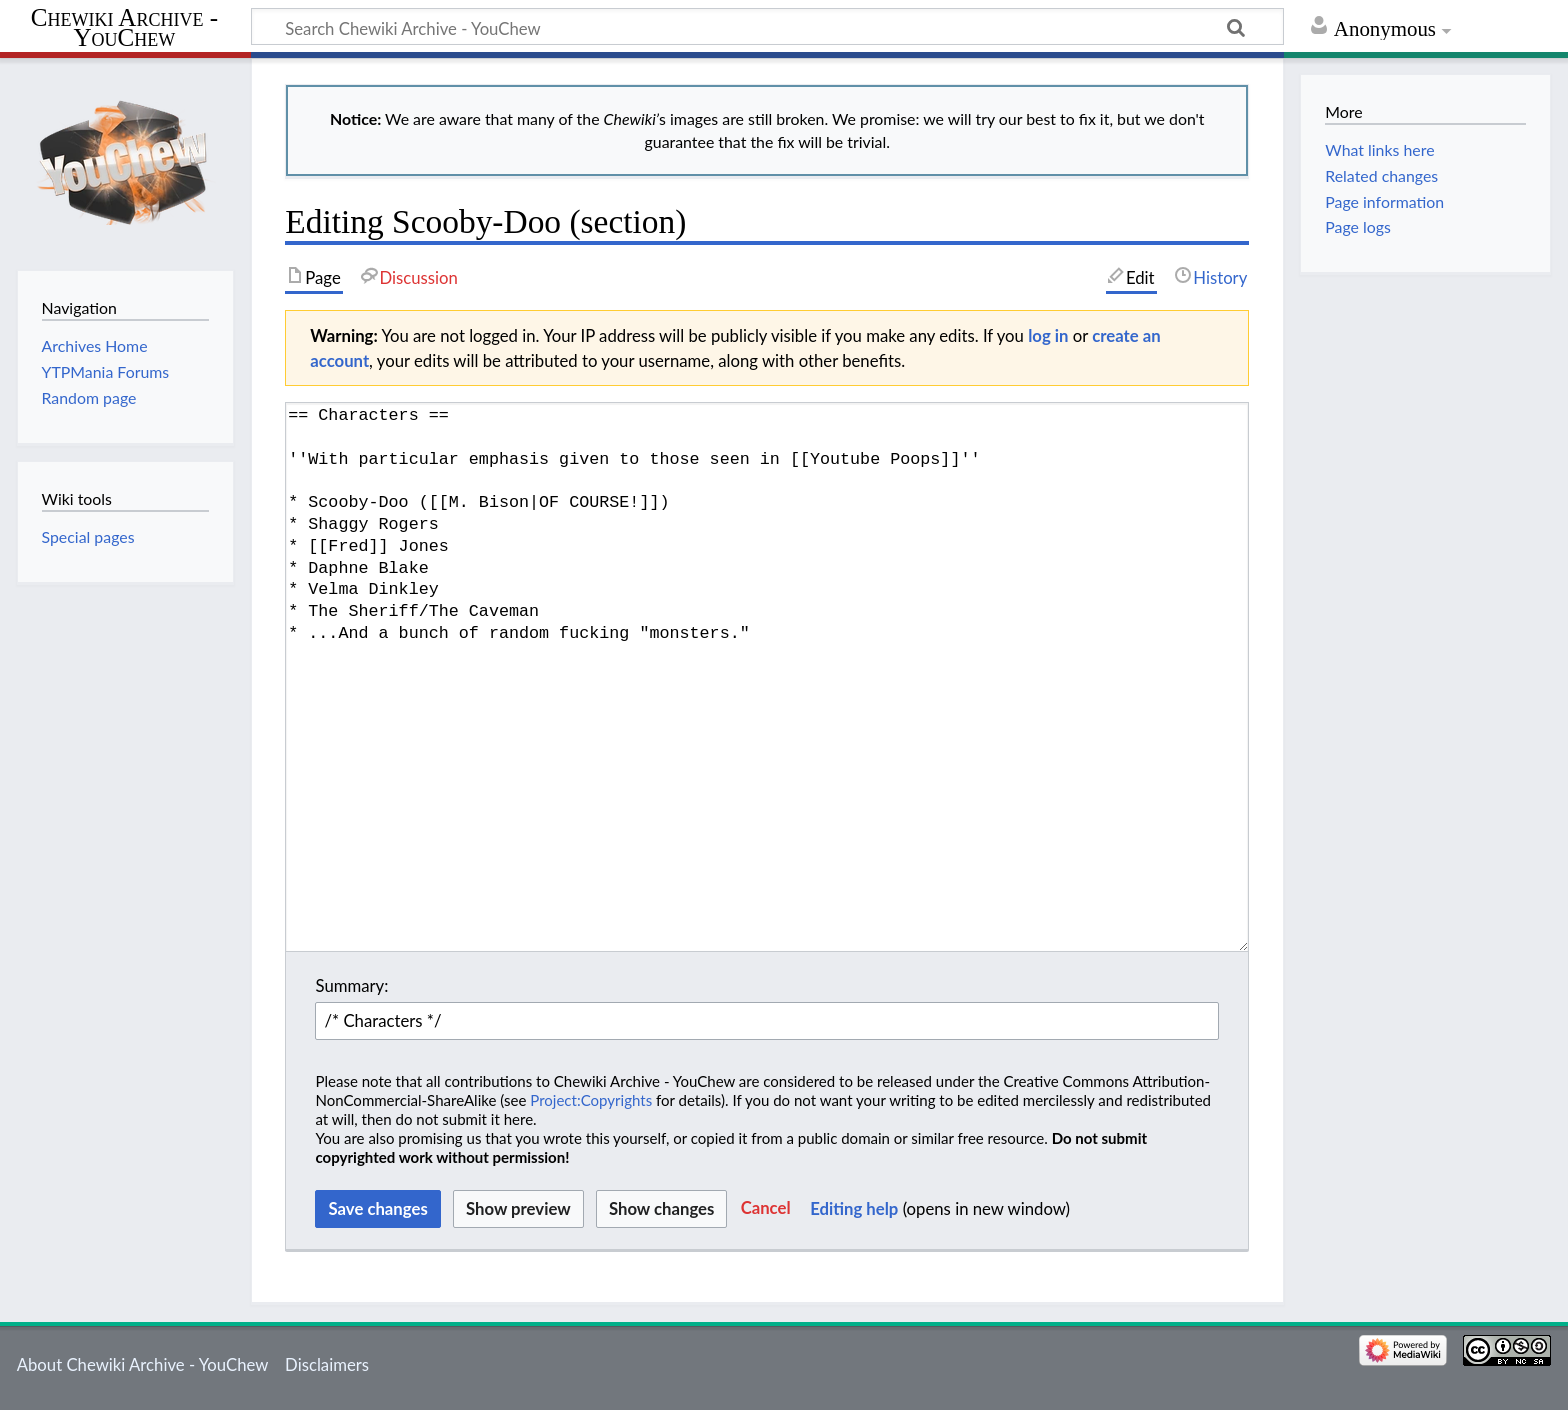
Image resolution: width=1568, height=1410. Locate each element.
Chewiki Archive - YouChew (124, 28)
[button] (766, 1209)
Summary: (351, 985)
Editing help (854, 1208)
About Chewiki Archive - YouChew (143, 1364)
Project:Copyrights (591, 1100)
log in (1048, 335)
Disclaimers (327, 1364)
